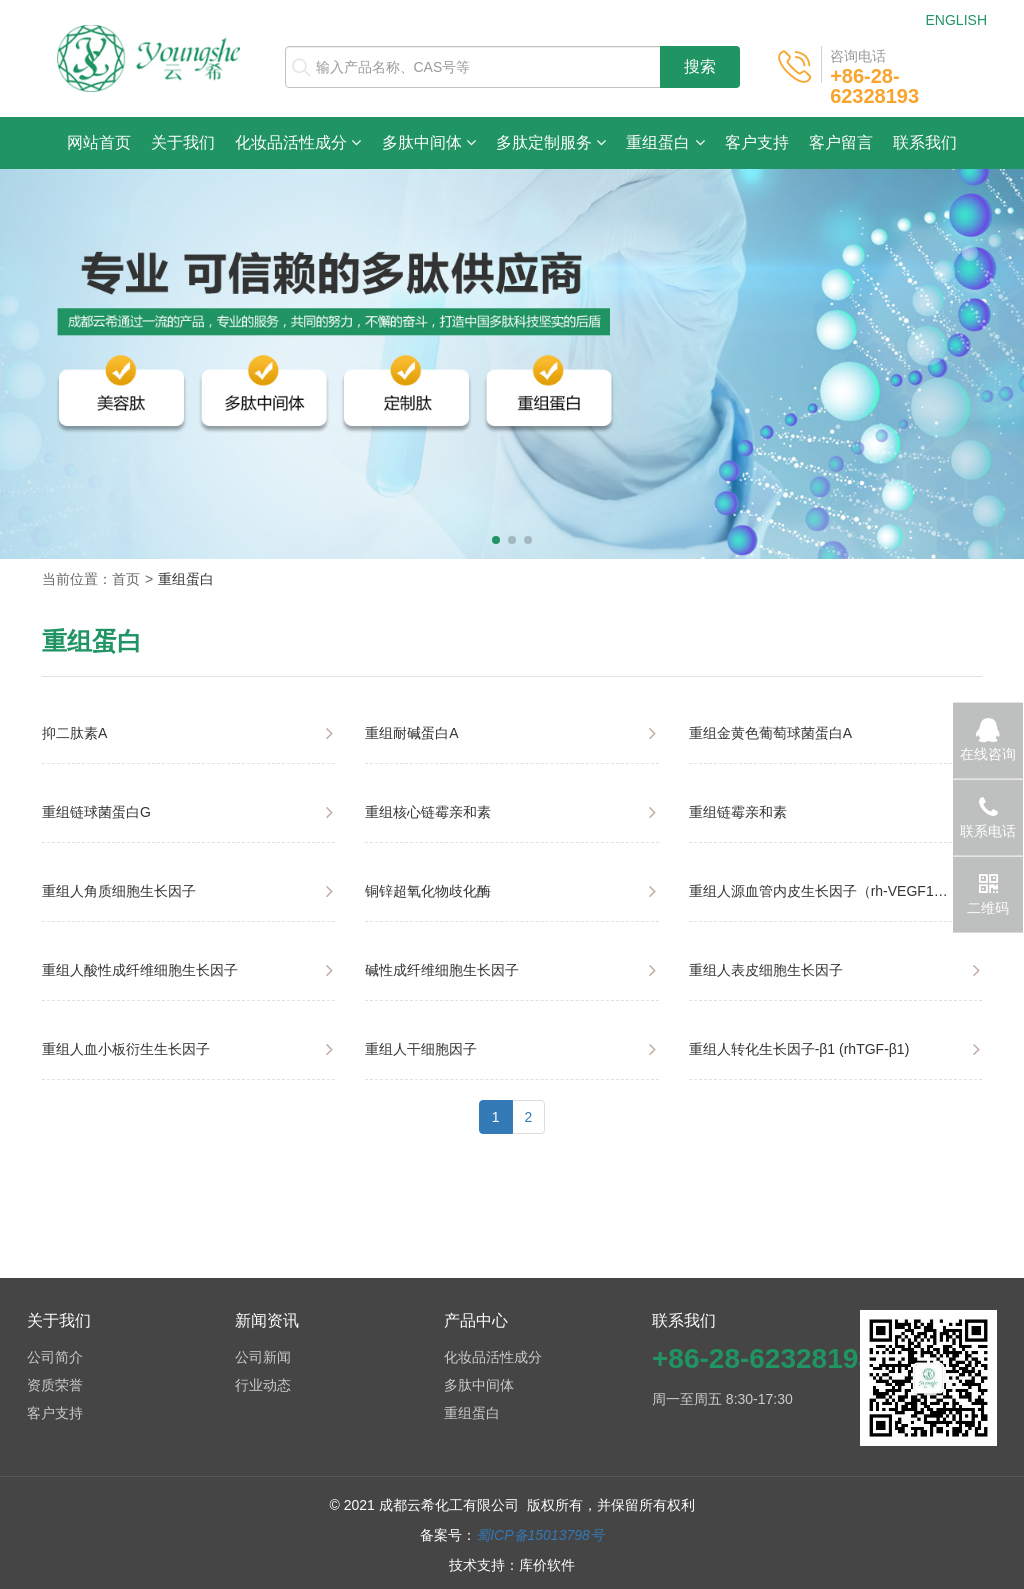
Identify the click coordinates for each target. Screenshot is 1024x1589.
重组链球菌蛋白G (96, 812)
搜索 (700, 66)
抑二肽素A (74, 733)
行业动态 (263, 1385)
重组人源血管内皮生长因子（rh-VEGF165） (826, 891)
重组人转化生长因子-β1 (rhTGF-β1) (799, 1049)
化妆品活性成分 (298, 142)
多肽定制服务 (551, 142)
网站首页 (104, 141)
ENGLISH (956, 20)
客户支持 (757, 142)
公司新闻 (263, 1357)
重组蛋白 (665, 142)
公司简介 (55, 1357)
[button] (496, 540)
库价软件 (547, 1565)
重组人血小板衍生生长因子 (126, 1049)
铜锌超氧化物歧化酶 (428, 891)
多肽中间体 (429, 142)
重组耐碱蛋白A (411, 733)
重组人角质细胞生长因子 (119, 891)
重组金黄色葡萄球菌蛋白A (770, 733)
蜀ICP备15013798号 (540, 1535)
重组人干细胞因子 (421, 1049)
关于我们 (183, 142)
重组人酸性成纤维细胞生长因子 (140, 970)
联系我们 (925, 142)
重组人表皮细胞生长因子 (766, 970)
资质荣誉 (55, 1385)
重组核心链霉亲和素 (428, 812)
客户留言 (841, 142)
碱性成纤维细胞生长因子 (442, 970)
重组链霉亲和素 (738, 812)
